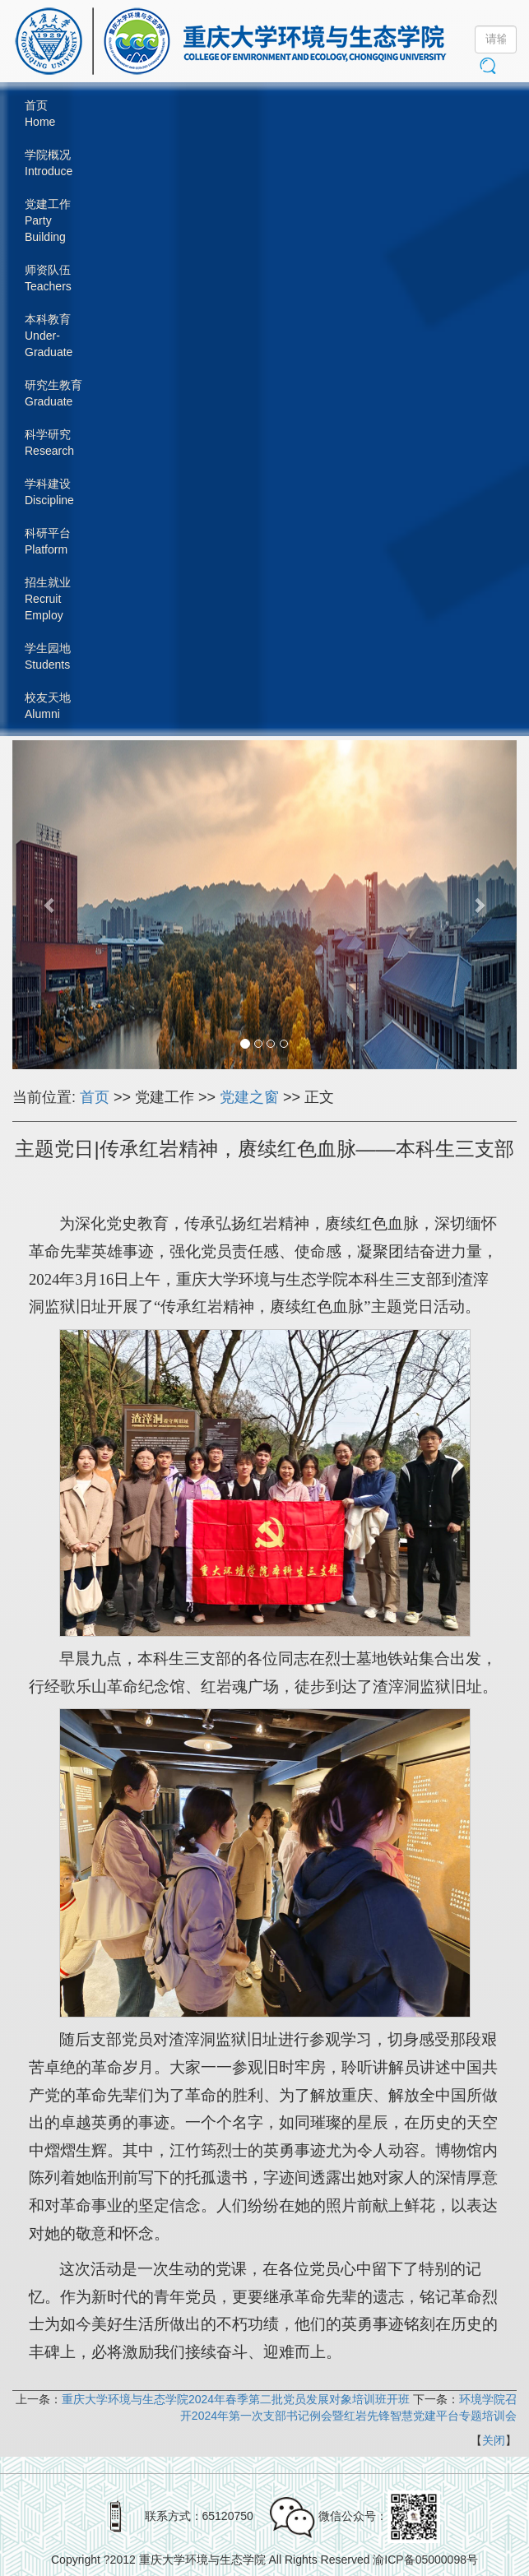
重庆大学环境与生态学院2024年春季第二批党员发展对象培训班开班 (236, 2399)
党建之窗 (249, 1097)
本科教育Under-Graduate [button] (48, 336)
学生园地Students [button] (48, 656)
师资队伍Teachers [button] (48, 278)
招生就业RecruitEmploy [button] (48, 599)
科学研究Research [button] (49, 442)
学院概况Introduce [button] (48, 163)
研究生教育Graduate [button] (53, 393)
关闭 (493, 2440)
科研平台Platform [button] (48, 541)
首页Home (40, 113)
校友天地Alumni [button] (48, 705)
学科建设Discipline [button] (49, 492)
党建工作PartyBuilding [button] (48, 220)
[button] (50, 904)
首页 (94, 1097)
